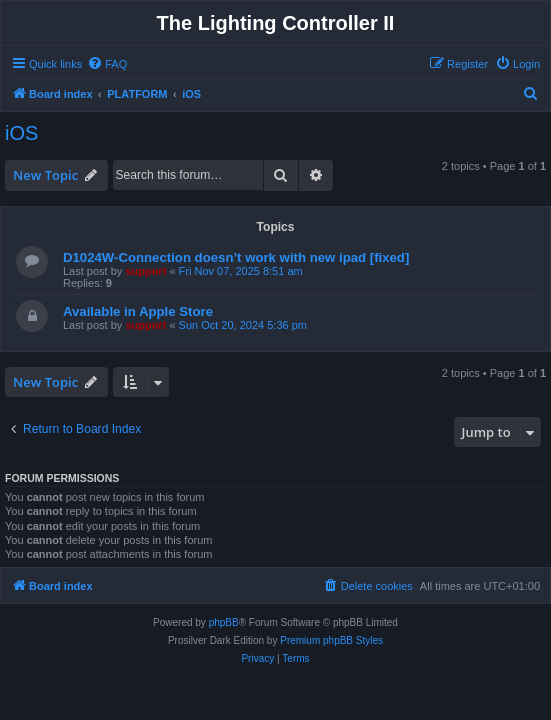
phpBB (224, 622)
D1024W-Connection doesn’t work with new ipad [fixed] (236, 257)
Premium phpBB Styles (331, 640)
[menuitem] (107, 64)
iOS (21, 133)
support (145, 271)
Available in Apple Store (138, 311)
